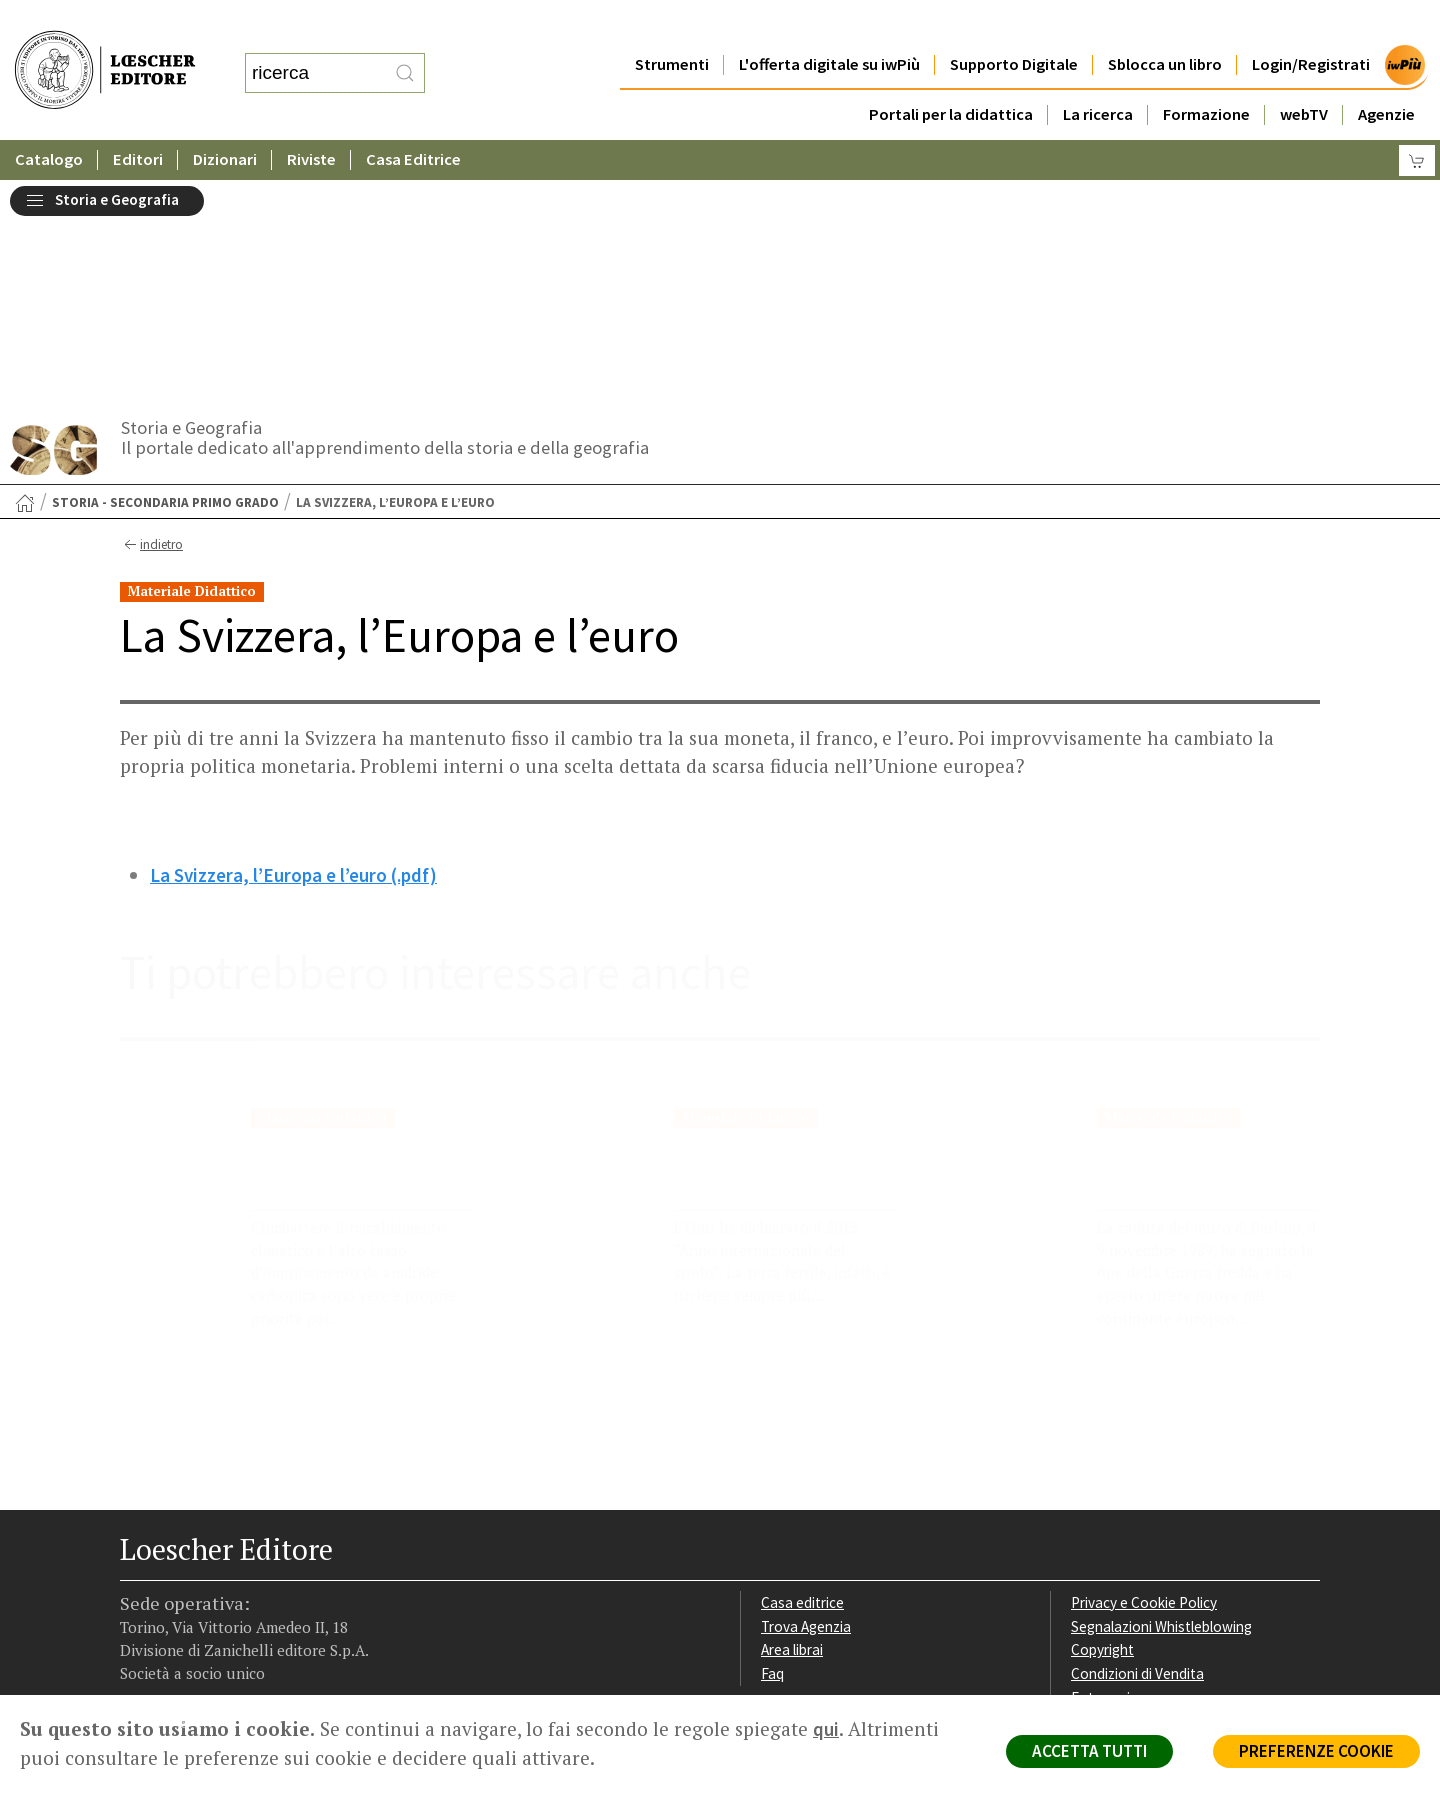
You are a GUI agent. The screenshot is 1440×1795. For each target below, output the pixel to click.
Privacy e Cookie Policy (1144, 1380)
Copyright (1102, 1427)
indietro (151, 323)
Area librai (792, 1427)
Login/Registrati (1311, 24)
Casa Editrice (413, 119)
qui (826, 1729)
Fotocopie (1104, 1475)
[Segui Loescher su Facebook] (137, 1569)
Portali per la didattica (951, 74)
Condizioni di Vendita (1137, 1451)
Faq (772, 1451)
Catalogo (49, 119)
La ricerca (1098, 74)
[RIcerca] (405, 53)
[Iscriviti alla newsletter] (293, 1567)
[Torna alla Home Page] (25, 281)
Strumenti (672, 24)
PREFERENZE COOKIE (1316, 1751)
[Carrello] (1417, 120)
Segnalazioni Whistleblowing (1161, 1404)
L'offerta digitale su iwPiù (829, 24)
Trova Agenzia (806, 1404)
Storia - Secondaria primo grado (165, 280)
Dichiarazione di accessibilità (1162, 1499)
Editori (138, 119)
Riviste (311, 119)
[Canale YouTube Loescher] (254, 1569)
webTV (1304, 74)
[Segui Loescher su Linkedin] (215, 1569)
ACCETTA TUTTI (1089, 1751)
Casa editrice (802, 1380)
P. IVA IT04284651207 (188, 1649)
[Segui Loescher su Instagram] (176, 1569)
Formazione (1206, 74)
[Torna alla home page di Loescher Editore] (105, 48)
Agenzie (1386, 74)
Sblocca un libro (1165, 24)
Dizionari (225, 119)
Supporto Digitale (1014, 24)
